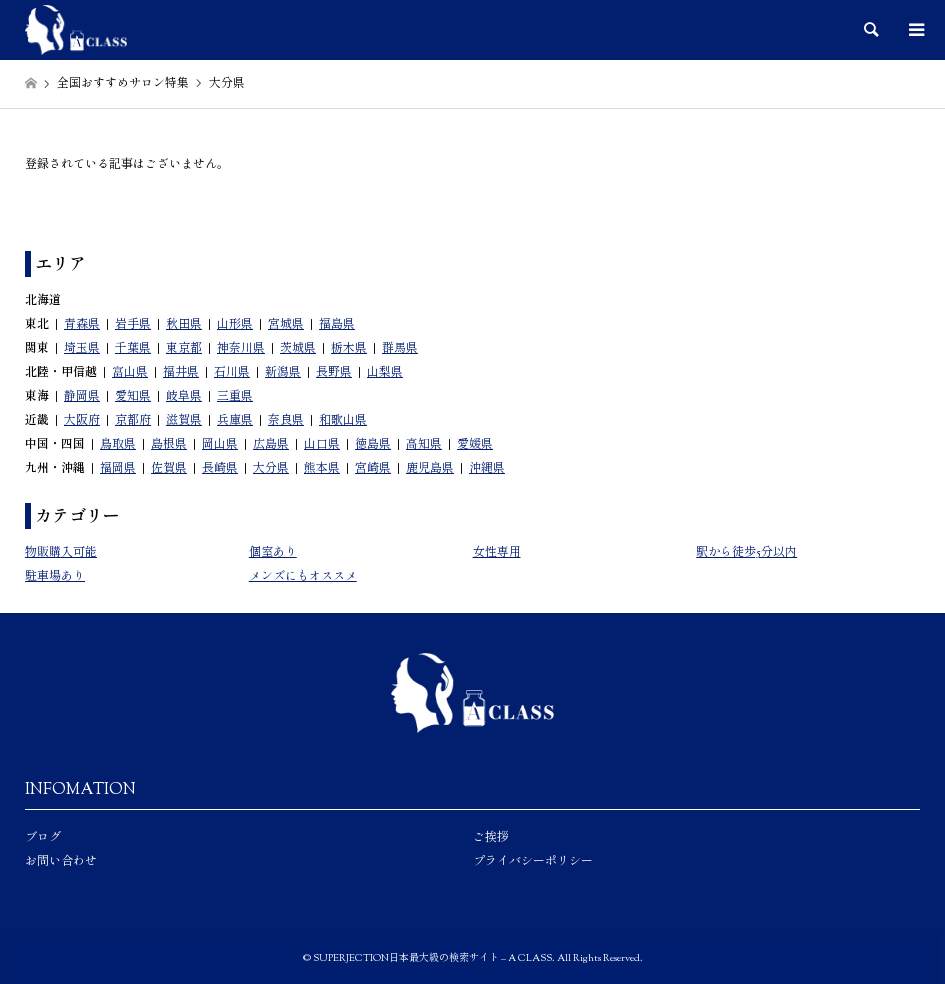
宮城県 (286, 325)
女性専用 (497, 553)
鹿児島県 (430, 469)
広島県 (271, 445)
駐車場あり (55, 577)
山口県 (322, 445)
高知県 (424, 445)
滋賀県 (184, 421)
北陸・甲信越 (61, 373)
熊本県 (322, 469)
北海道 (43, 301)
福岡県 (118, 469)
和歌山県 (343, 421)
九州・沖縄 (55, 469)
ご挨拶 (491, 838)
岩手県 (133, 325)
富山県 (130, 373)
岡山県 (220, 445)
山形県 (235, 325)
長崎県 (220, 469)
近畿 (37, 421)
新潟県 (283, 373)
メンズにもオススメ (303, 577)
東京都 (184, 349)
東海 (37, 397)
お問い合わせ (61, 862)
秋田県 (184, 325)
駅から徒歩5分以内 (746, 553)
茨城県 (298, 349)
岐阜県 (184, 397)
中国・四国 (55, 445)
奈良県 (286, 421)
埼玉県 (82, 349)
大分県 (271, 469)
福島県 (337, 325)
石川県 (232, 373)
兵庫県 (235, 421)
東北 (37, 325)
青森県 (82, 325)
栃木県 (349, 349)
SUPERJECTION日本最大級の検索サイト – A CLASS (432, 958)
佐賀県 (169, 469)
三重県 (235, 397)
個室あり (273, 553)
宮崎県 (373, 469)
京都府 (133, 421)
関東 (37, 349)
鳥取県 (118, 445)
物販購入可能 (61, 553)
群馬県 (400, 349)
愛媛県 (475, 445)
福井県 (181, 373)
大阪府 (82, 421)
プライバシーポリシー (533, 862)
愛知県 (133, 397)
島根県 (169, 445)
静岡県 (82, 397)
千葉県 (133, 349)
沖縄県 (487, 469)
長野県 (334, 373)
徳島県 (373, 445)
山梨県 (385, 373)
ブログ (43, 838)
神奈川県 (241, 349)
